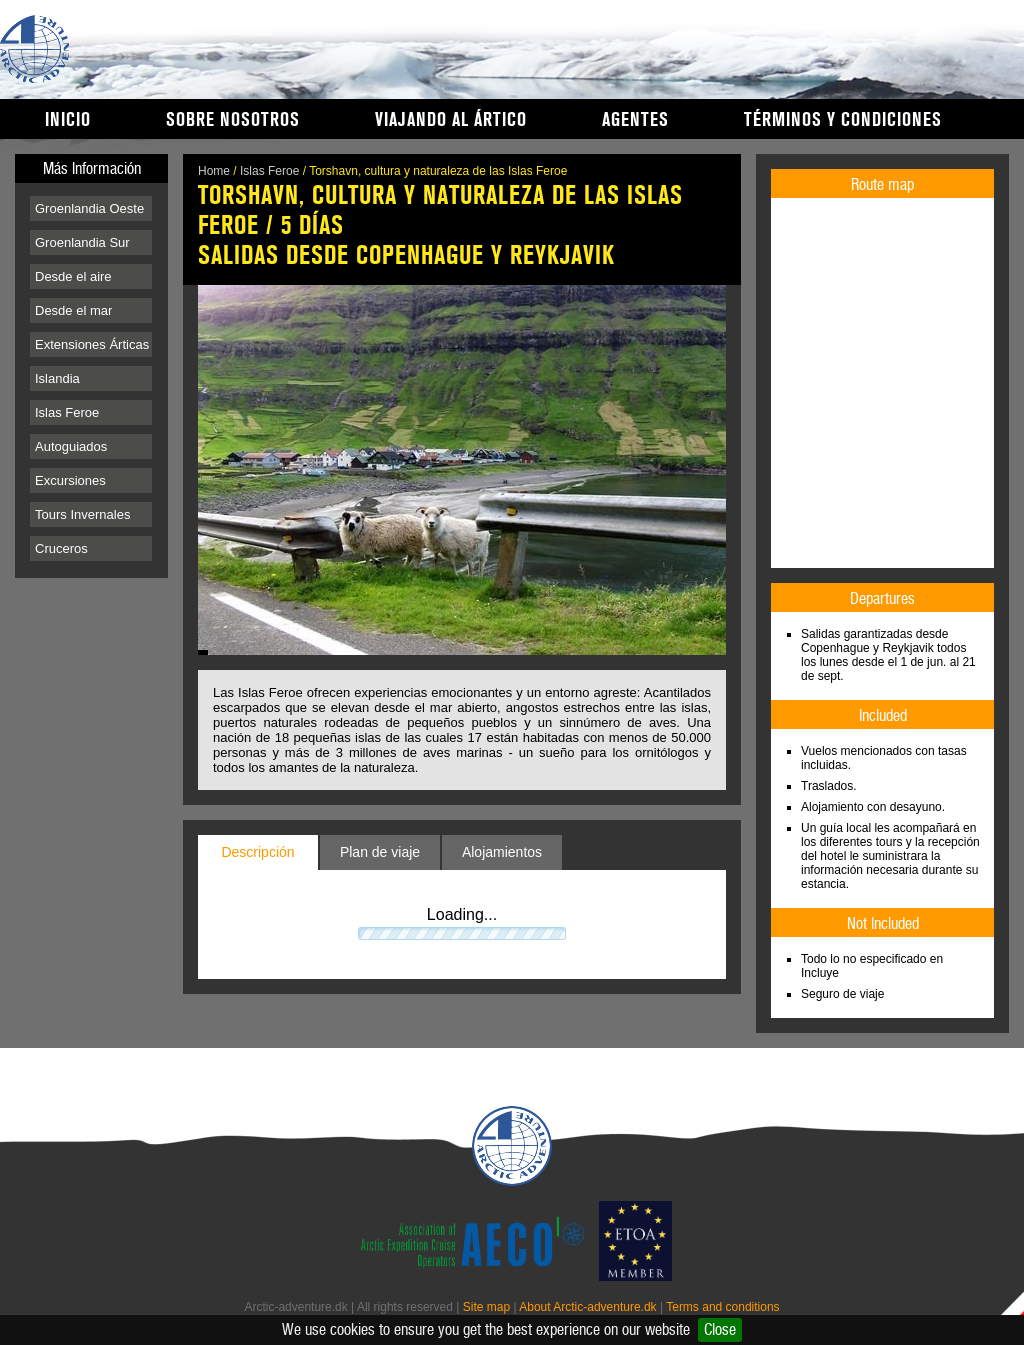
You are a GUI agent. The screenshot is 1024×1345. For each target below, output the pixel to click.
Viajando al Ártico (451, 120)
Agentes (635, 120)
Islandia (57, 378)
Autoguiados (71, 446)
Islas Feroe (67, 412)
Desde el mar (73, 310)
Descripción (257, 852)
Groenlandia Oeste (89, 208)
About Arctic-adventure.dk (587, 1307)
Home (214, 171)
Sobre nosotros (233, 120)
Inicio (68, 120)
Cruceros (61, 548)
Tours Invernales (82, 514)
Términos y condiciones (843, 120)
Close (720, 1329)
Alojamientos (502, 852)
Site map (486, 1307)
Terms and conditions (722, 1307)
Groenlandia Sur (82, 242)
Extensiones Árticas (92, 344)
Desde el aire (73, 276)
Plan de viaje (380, 852)
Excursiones (70, 480)
